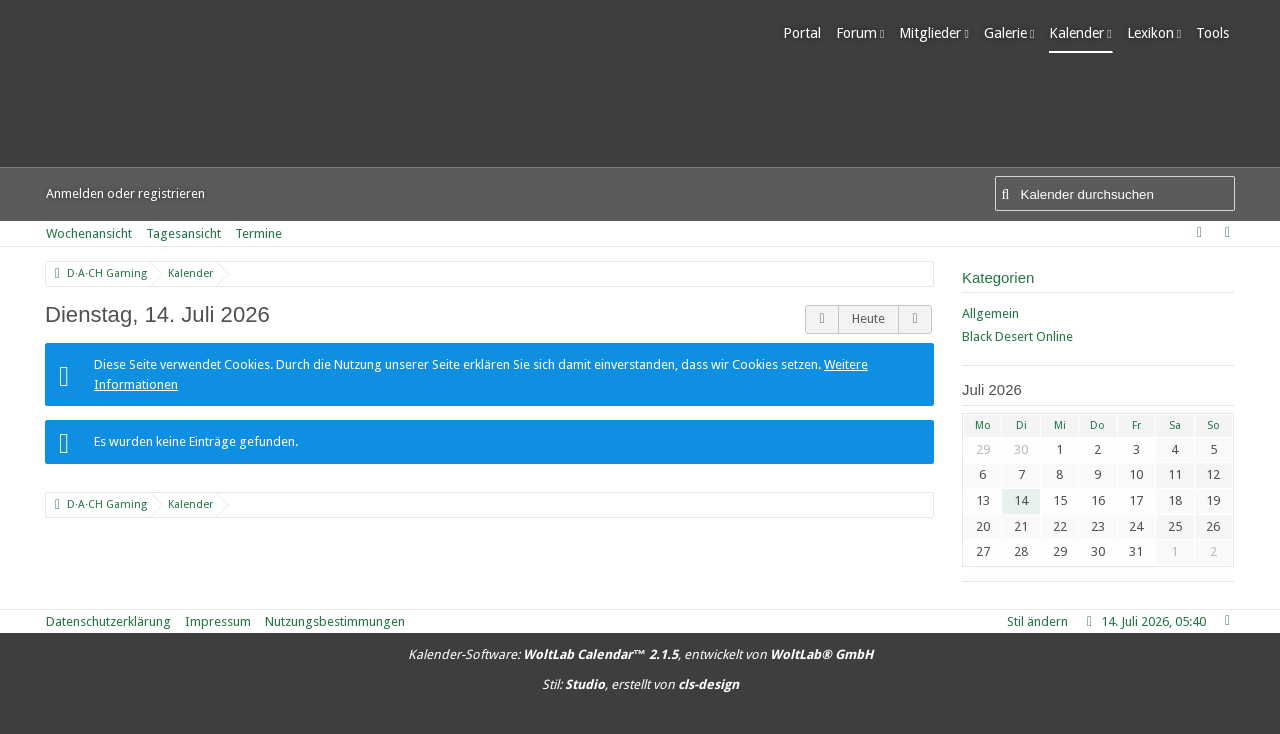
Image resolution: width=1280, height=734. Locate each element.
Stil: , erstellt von (640, 684)
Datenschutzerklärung (108, 621)
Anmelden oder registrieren (125, 193)
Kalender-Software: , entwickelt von (640, 654)
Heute (868, 318)
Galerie (1010, 33)
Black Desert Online (1017, 336)
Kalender (1082, 33)
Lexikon (1155, 33)
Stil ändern (1037, 621)
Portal (808, 33)
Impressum (218, 621)
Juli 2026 (992, 389)
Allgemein (990, 313)
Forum (862, 33)
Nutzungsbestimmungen (335, 621)
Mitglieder (936, 33)
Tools (1218, 33)
